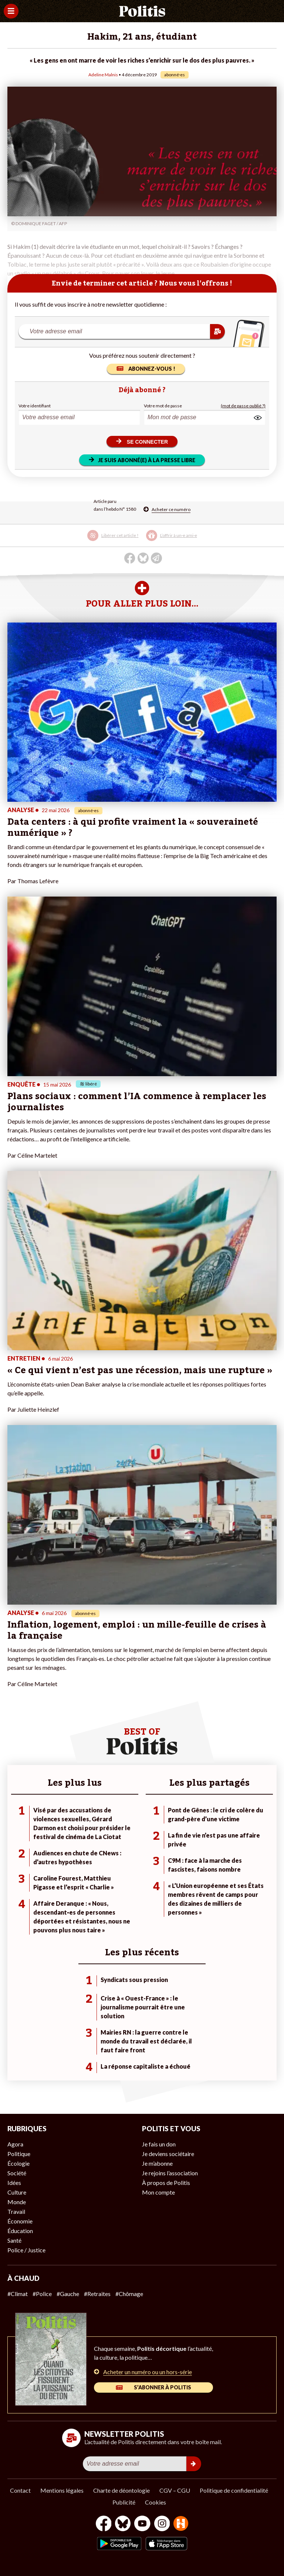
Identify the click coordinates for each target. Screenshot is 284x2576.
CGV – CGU (174, 2490)
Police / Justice (26, 2249)
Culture (16, 2192)
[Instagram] (162, 2524)
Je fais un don (159, 2144)
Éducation (20, 2230)
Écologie (18, 2163)
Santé (14, 2240)
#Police (42, 2293)
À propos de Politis (166, 2182)
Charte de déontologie (121, 2490)
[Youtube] (142, 2524)
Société (16, 2172)
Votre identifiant (34, 405)
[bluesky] (123, 2524)
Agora (15, 2144)
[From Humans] (180, 2524)
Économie (20, 2221)
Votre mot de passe (163, 405)
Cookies (155, 2502)
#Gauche (68, 2293)
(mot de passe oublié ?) (243, 405)
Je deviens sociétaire (168, 2153)
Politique (18, 2153)
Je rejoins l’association (170, 2172)
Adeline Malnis (103, 74)
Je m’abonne (157, 2163)
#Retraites (97, 2293)
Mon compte (158, 2192)
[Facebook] (104, 2524)
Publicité (123, 2502)
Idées (14, 2182)
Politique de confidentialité (234, 2490)
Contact (20, 2490)
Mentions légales (62, 2490)
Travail (16, 2211)
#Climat (17, 2293)
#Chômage (129, 2293)
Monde (16, 2201)
